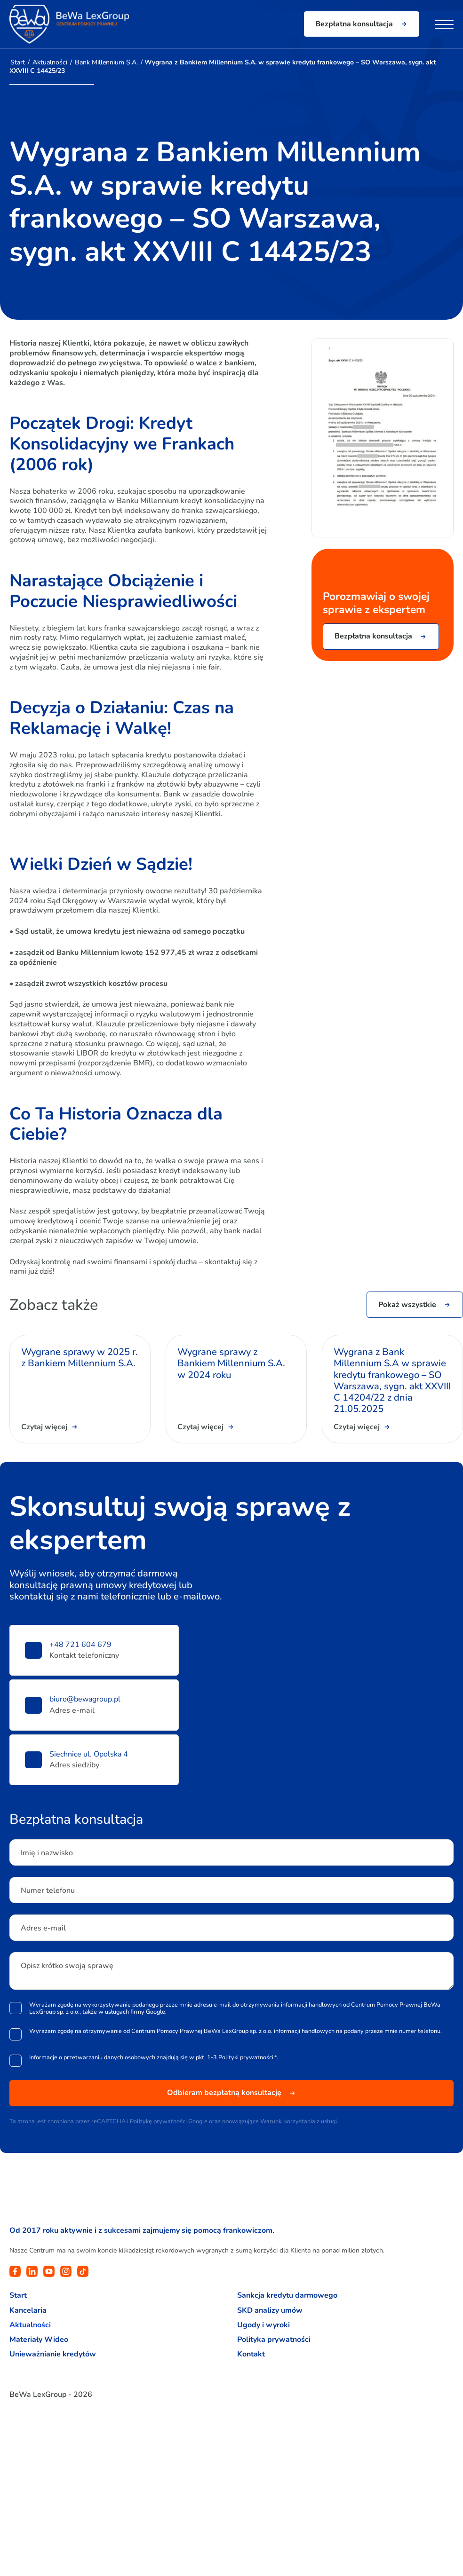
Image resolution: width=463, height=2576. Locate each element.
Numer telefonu (48, 1890)
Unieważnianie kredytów (52, 2354)
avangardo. (64, 2421)
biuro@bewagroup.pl (84, 1699)
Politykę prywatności (158, 2121)
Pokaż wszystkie (407, 1305)
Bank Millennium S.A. (106, 62)
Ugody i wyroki (263, 2325)
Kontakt (251, 2354)
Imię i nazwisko (47, 1853)
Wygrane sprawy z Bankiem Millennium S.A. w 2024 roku (231, 1364)
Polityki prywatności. (246, 2057)
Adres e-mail (43, 1928)
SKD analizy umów (270, 2310)
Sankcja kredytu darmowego (287, 2295)
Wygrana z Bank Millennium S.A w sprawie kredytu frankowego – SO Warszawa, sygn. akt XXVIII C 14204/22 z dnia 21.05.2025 (392, 1381)
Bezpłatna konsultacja (354, 24)
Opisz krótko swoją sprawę (67, 1966)
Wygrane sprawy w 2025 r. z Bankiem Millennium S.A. (79, 1358)
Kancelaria (28, 2310)
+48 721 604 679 (80, 1644)
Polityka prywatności (274, 2339)
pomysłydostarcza (26, 2423)
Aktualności (49, 62)
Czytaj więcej (44, 1427)
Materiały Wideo (38, 2339)
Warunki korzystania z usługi (298, 2121)
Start (17, 62)
